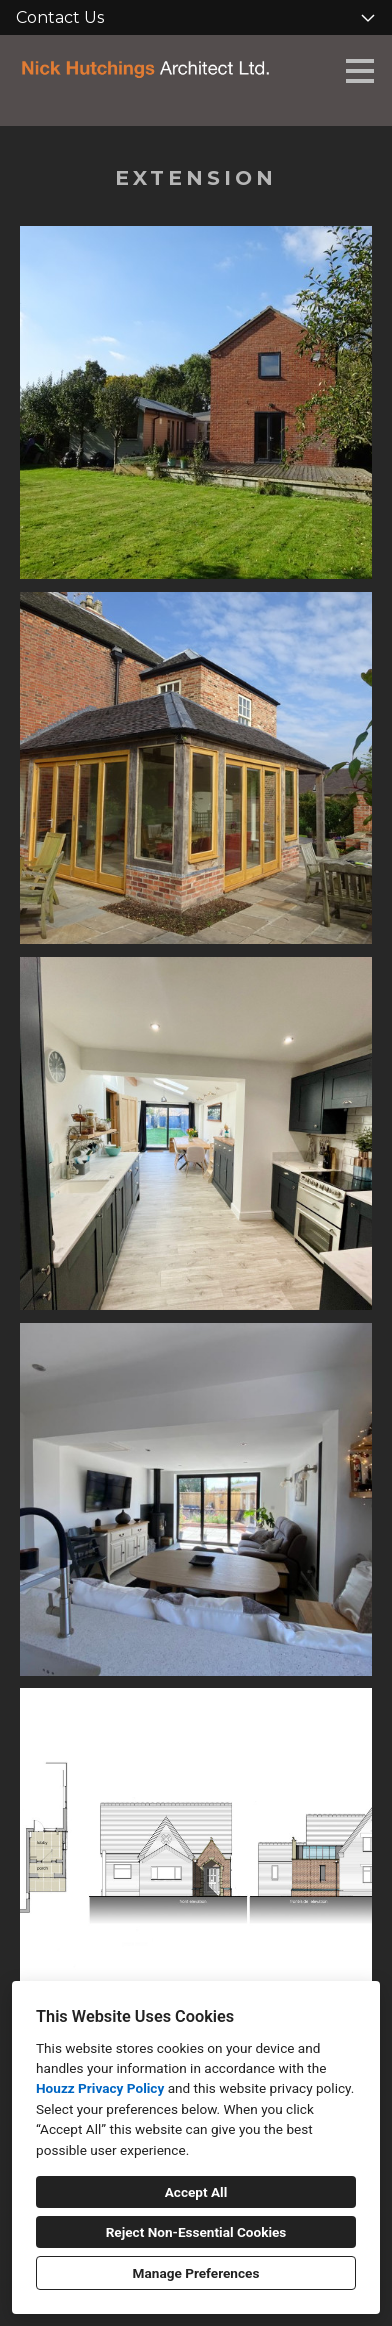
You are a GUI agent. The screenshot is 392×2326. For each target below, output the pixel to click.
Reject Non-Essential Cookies (196, 2232)
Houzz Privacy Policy (100, 2088)
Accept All (196, 2192)
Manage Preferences (196, 2273)
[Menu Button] (360, 71)
